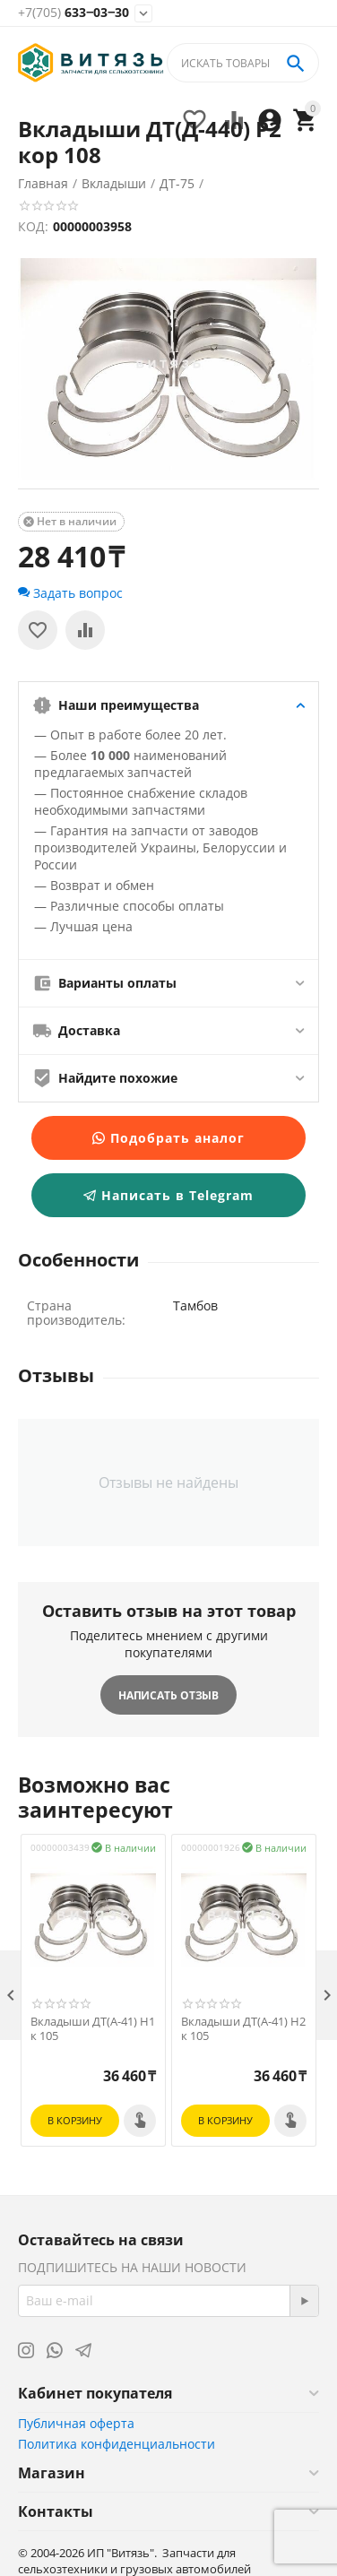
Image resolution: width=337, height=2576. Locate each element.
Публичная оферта (76, 2423)
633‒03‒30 (73, 13)
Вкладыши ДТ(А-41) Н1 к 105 (92, 2029)
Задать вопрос (70, 592)
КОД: (33, 226)
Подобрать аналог (168, 1137)
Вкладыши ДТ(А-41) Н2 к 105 (243, 2029)
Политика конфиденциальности (116, 2443)
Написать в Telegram (168, 1195)
